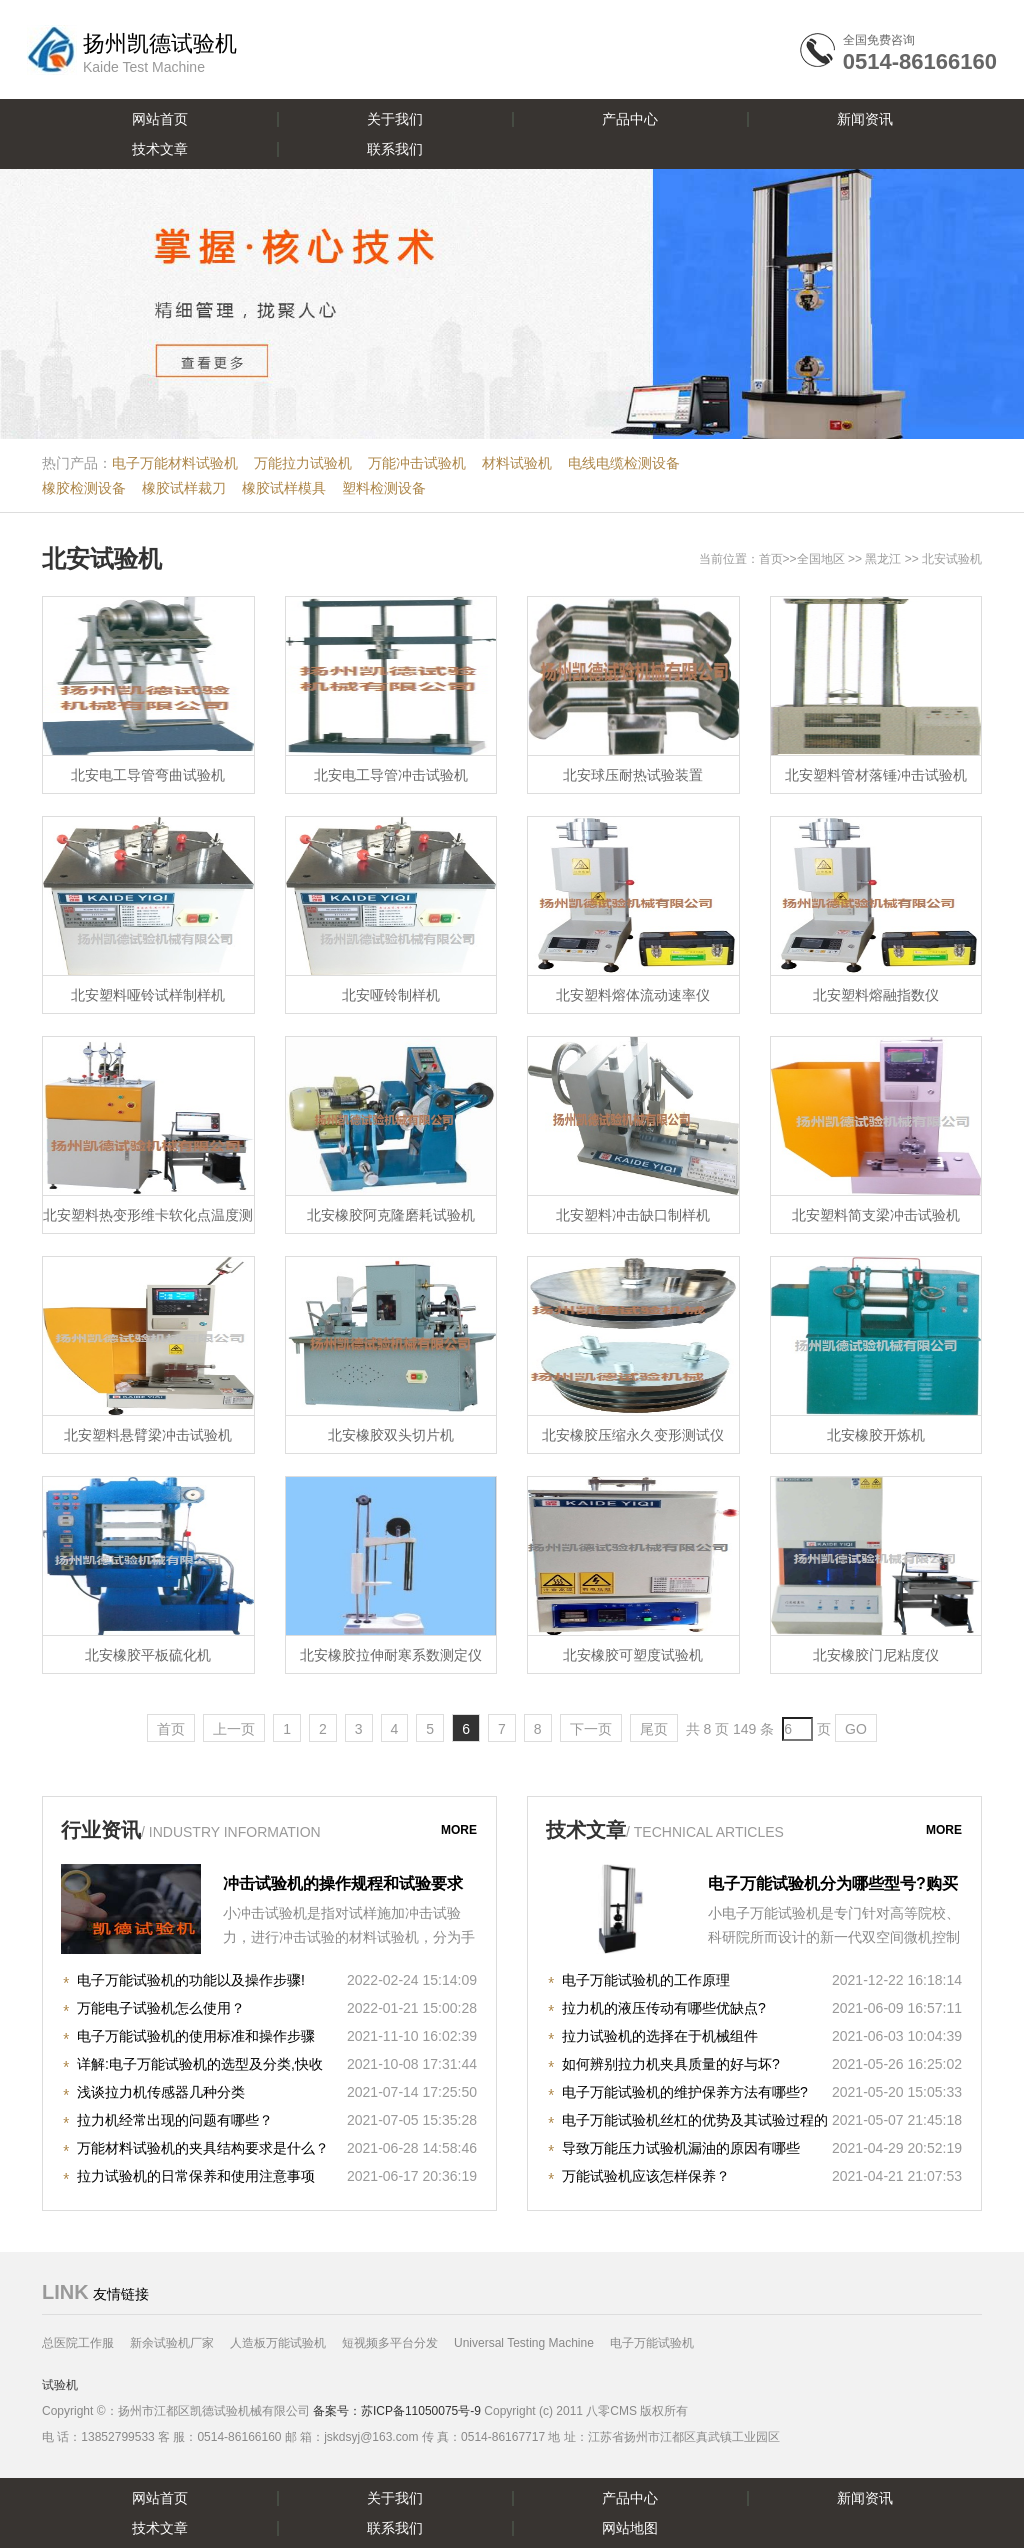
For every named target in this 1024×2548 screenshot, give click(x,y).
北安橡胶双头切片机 (391, 1435)
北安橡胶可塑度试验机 (633, 1655)
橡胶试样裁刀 (184, 488)
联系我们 (395, 149)
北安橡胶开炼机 (876, 1435)
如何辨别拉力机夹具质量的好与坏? (671, 2064)
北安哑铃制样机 (391, 995)
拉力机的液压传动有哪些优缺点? (664, 2008)
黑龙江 (883, 559)
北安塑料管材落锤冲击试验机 (876, 775)
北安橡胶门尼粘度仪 (876, 1655)
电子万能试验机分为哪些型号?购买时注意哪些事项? (833, 1886)
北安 (934, 559)
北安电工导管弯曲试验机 (148, 775)
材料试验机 (517, 463)
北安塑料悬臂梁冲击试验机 (148, 1435)
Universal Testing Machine (524, 2343)
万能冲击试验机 (417, 463)
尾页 (654, 1729)
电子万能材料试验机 (175, 463)
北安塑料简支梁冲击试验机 (876, 1215)
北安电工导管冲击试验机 (391, 775)
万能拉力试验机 (303, 463)
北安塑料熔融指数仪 (876, 995)
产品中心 (630, 119)
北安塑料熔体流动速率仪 (633, 995)
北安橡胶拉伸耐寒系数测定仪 (391, 1655)
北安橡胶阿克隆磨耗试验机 (391, 1215)
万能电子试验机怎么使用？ (161, 2008)
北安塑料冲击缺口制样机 (633, 1215)
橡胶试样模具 (284, 488)
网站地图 (630, 2528)
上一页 (234, 1729)
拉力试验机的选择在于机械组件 (660, 2036)
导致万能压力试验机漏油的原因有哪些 (681, 2148)
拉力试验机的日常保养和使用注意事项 (196, 2176)
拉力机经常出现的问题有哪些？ (175, 2120)
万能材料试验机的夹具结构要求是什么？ (203, 2148)
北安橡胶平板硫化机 (148, 1655)
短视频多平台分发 (390, 2343)
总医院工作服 (78, 2343)
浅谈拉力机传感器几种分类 (161, 2092)
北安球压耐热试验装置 (633, 775)
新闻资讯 (865, 119)
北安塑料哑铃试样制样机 (148, 995)
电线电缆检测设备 (624, 463)
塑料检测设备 (384, 488)
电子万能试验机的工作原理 (646, 1980)
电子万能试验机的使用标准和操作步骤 (196, 2036)
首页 (771, 559)
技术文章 (160, 149)
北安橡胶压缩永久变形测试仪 (633, 1435)
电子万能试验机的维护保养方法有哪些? (685, 2092)
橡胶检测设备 (84, 488)
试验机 (60, 2385)
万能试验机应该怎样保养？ (646, 2176)
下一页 (591, 1729)
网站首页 (160, 119)
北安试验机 (102, 558)
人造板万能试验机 (278, 2343)
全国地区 (821, 559)
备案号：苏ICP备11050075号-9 (397, 2411)
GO (856, 1729)
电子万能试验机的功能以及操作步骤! (191, 1980)
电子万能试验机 (652, 2343)
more (459, 1830)
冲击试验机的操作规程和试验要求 (343, 1883)
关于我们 (395, 119)
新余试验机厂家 (172, 2343)
